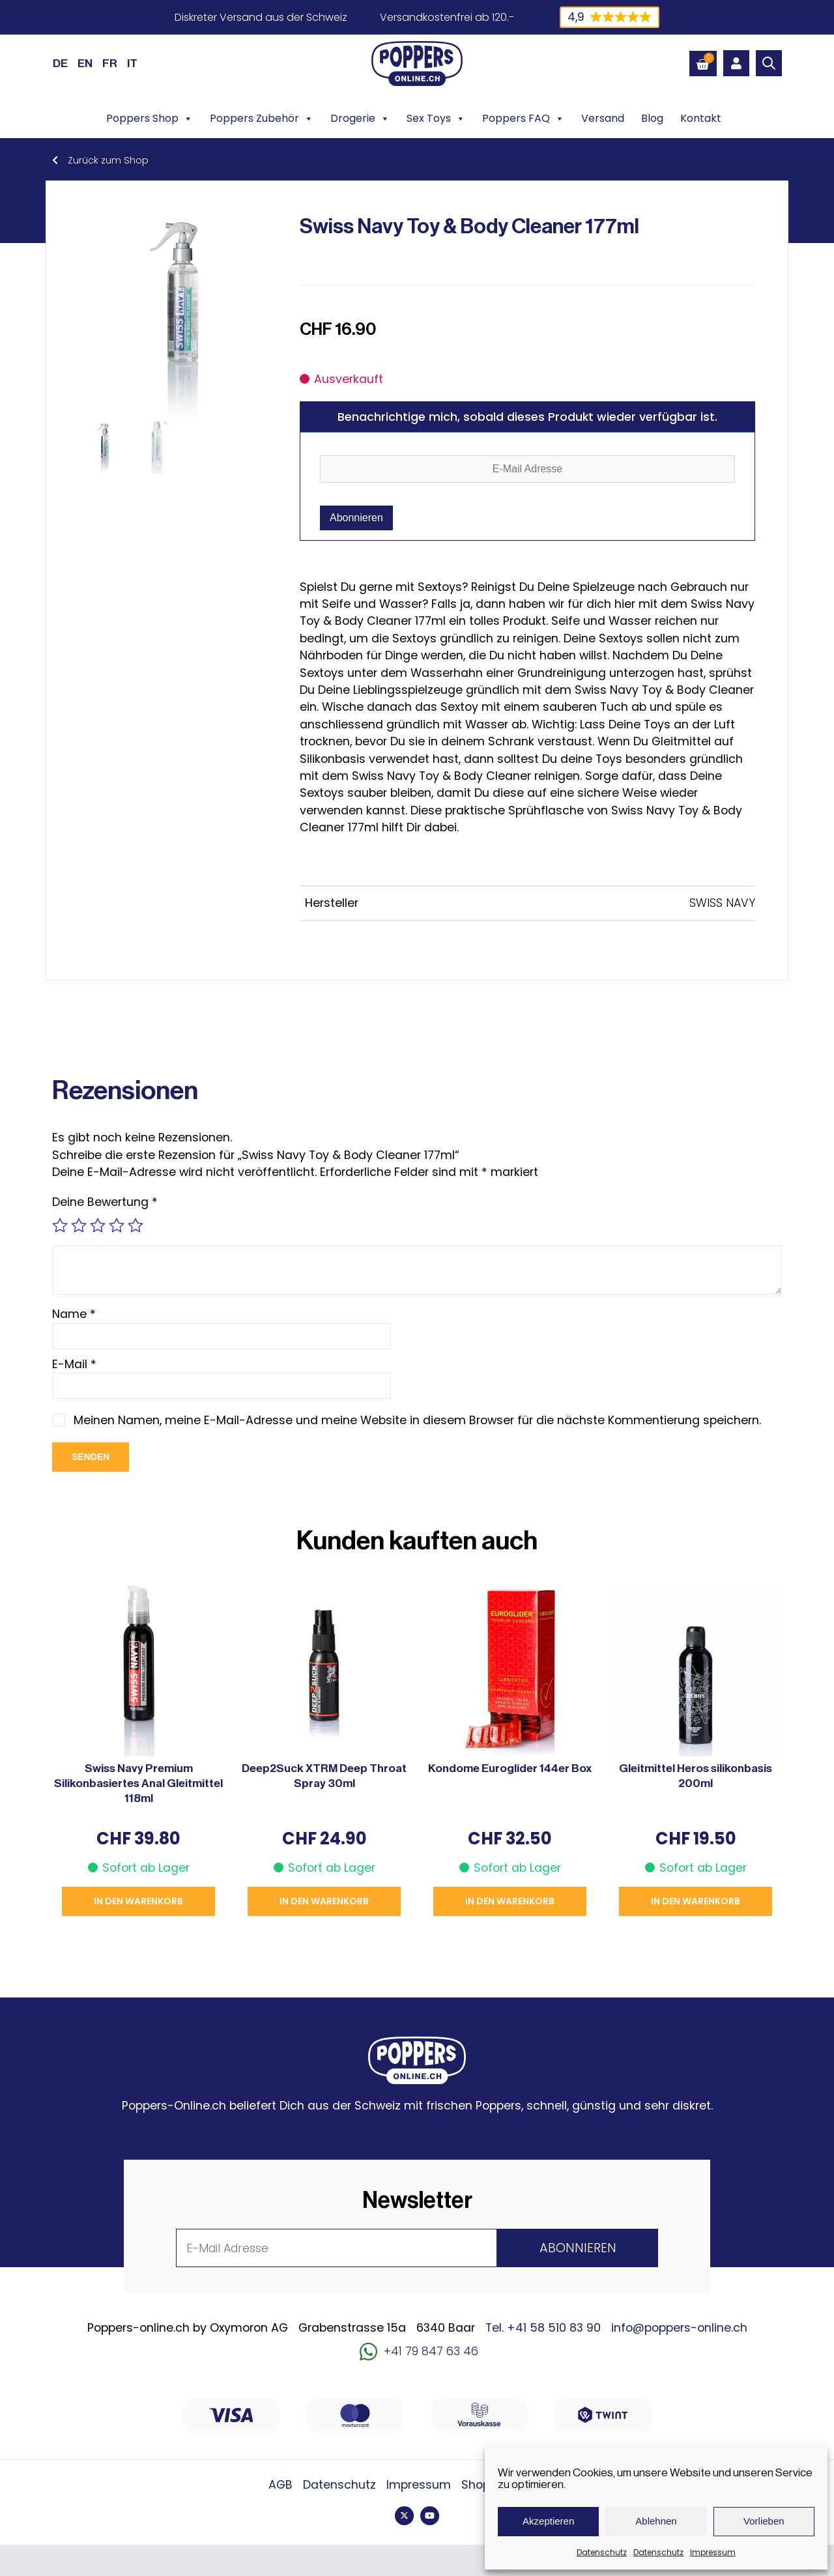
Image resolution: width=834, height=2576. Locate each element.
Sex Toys (436, 119)
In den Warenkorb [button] (138, 1901)
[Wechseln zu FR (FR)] (109, 63)
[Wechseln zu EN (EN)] (85, 63)
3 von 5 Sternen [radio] (98, 1225)
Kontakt (700, 118)
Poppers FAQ (523, 119)
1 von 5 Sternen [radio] (60, 1225)
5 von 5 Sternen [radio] (135, 1225)
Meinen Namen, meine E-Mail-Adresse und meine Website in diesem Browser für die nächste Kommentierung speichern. (417, 1420)
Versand (602, 118)
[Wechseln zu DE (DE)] (60, 63)
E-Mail (74, 1364)
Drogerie (360, 119)
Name (74, 1314)
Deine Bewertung (105, 1202)
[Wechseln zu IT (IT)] (132, 63)
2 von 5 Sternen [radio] (79, 1225)
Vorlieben (763, 2520)
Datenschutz (602, 2552)
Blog (652, 118)
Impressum (713, 2552)
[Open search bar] (769, 63)
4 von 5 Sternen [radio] (116, 1225)
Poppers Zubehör (261, 119)
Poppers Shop (149, 119)
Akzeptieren (548, 2520)
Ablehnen (655, 2520)
